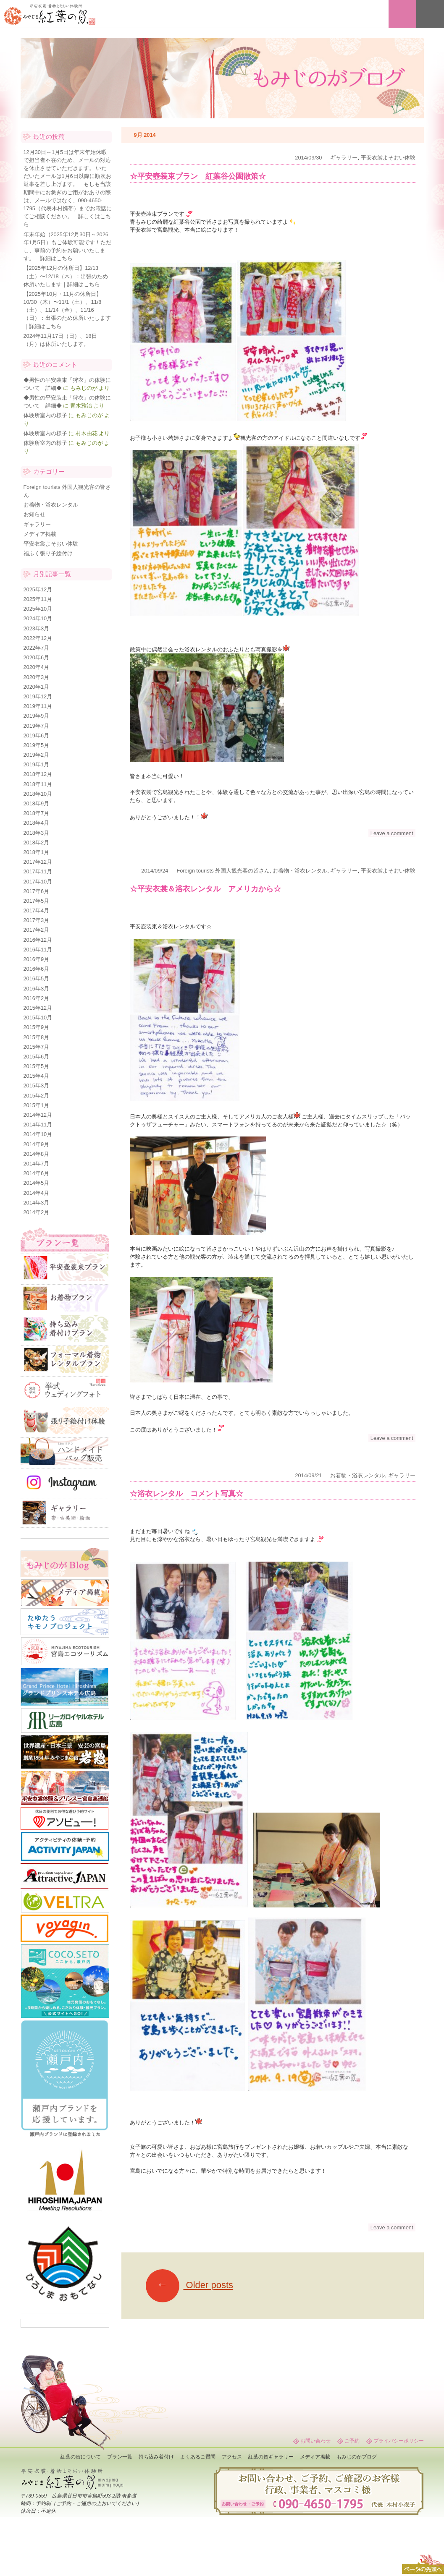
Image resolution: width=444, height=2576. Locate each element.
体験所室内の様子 (45, 415)
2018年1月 (37, 852)
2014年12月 (38, 1115)
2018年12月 (38, 774)
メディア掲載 (40, 534)
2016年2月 (37, 998)
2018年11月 (38, 784)
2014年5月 (37, 1183)
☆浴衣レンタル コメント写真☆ (186, 1493)
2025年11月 (38, 599)
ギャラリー (343, 157)
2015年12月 (38, 1008)
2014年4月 (37, 1193)
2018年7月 (37, 813)
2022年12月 (38, 638)
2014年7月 (37, 1163)
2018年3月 (37, 833)
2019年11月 (38, 706)
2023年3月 (37, 628)
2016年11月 (38, 949)
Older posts (190, 2285)
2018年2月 (37, 842)
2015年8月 (37, 1037)
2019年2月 (37, 755)
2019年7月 (37, 726)
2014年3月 (37, 1202)
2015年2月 (37, 1095)
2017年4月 (37, 910)
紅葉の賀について (80, 2457)
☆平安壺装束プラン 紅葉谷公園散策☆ (198, 176)
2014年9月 (37, 1144)
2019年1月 (37, 764)
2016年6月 (37, 969)
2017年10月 (38, 881)
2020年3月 (37, 677)
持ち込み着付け (156, 2457)
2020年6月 (37, 657)
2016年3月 (37, 988)
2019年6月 (37, 735)
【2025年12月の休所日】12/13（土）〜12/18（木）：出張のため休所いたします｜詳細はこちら (66, 276)
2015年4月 (37, 1076)
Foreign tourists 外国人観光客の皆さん (223, 870)
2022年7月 (37, 648)
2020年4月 (37, 667)
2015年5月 (37, 1066)
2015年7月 (37, 1047)
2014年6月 (37, 1173)
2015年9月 (37, 1027)
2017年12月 (38, 862)
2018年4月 (37, 823)
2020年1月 (37, 687)
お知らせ (34, 514)
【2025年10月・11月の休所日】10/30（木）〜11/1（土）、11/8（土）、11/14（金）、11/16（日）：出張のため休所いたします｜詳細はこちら (67, 310)
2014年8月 (37, 1154)
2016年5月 (37, 978)
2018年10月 (38, 794)
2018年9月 (37, 803)
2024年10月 (38, 618)
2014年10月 (38, 1134)
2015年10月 (38, 1017)
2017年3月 (37, 920)
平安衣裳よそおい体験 (388, 157)
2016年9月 (37, 959)
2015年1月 (37, 1105)
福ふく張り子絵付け (48, 553)
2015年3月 (37, 1085)
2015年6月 (37, 1056)
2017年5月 (37, 901)
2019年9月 (37, 716)
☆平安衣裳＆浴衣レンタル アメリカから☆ (205, 889)
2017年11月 (38, 871)
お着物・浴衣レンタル (300, 870)
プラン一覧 (119, 2457)
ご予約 (352, 2441)
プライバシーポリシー (398, 2441)
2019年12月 (38, 696)
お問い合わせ (315, 2441)
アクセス (232, 2457)
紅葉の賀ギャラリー (271, 2457)
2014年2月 (37, 1212)
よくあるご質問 (197, 2457)
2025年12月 (38, 589)
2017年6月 (37, 891)
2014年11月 (38, 1124)
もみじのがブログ (356, 2457)
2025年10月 (38, 609)
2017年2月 (37, 930)
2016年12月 (38, 940)
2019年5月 (37, 745)
